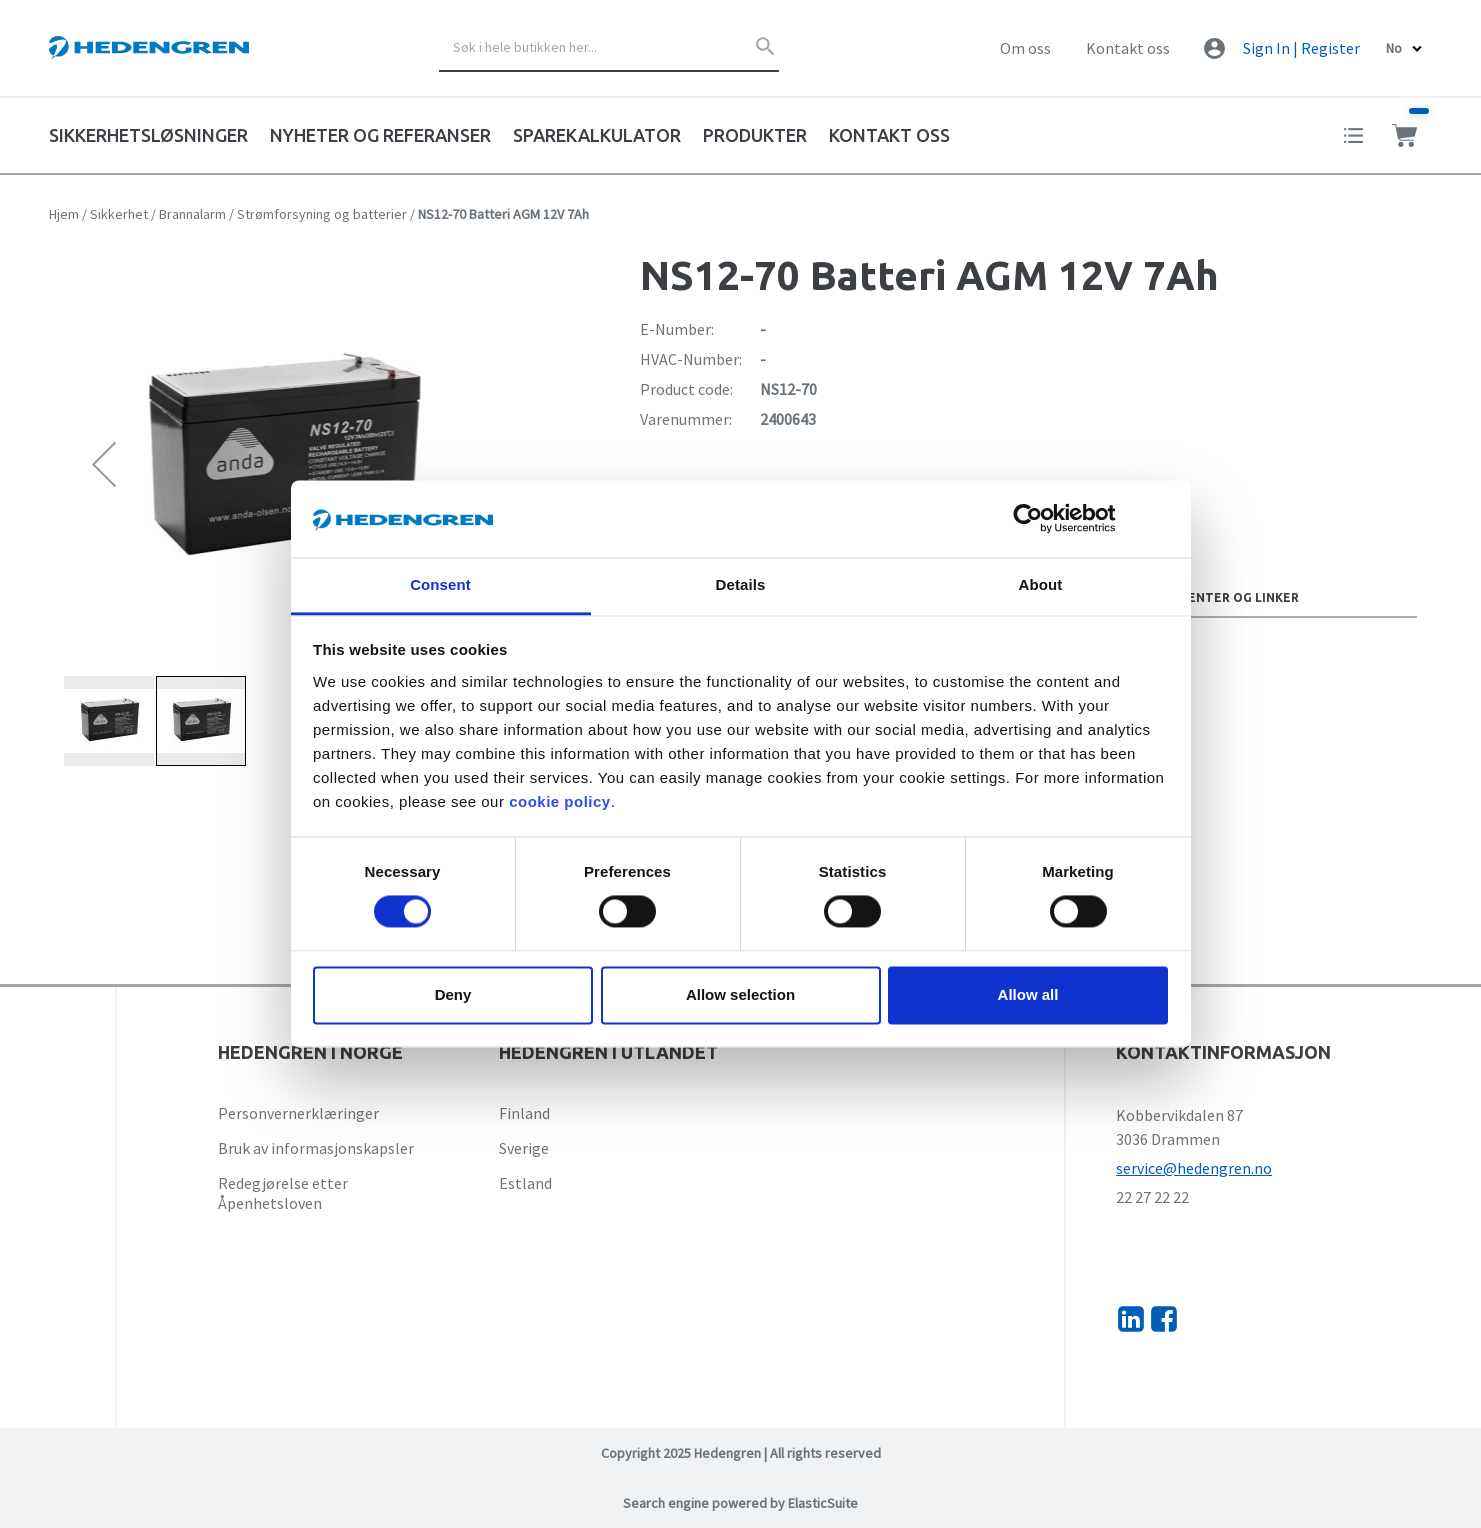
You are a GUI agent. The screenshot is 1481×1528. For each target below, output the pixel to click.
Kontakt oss (1128, 48)
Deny (453, 994)
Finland (524, 1113)
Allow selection (740, 994)
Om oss (1025, 48)
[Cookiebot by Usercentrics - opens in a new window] (1043, 519)
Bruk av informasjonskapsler (316, 1148)
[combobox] (609, 48)
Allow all (1028, 994)
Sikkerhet (119, 214)
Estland (525, 1183)
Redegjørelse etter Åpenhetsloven (283, 1193)
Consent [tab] (440, 584)
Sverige (524, 1148)
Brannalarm (192, 214)
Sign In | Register (1301, 48)
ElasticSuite (823, 1503)
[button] (104, 463)
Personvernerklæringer (298, 1113)
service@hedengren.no (1194, 1168)
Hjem (64, 214)
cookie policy (560, 801)
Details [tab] (741, 584)
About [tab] (1041, 584)
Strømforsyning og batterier (322, 214)
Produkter (755, 135)
